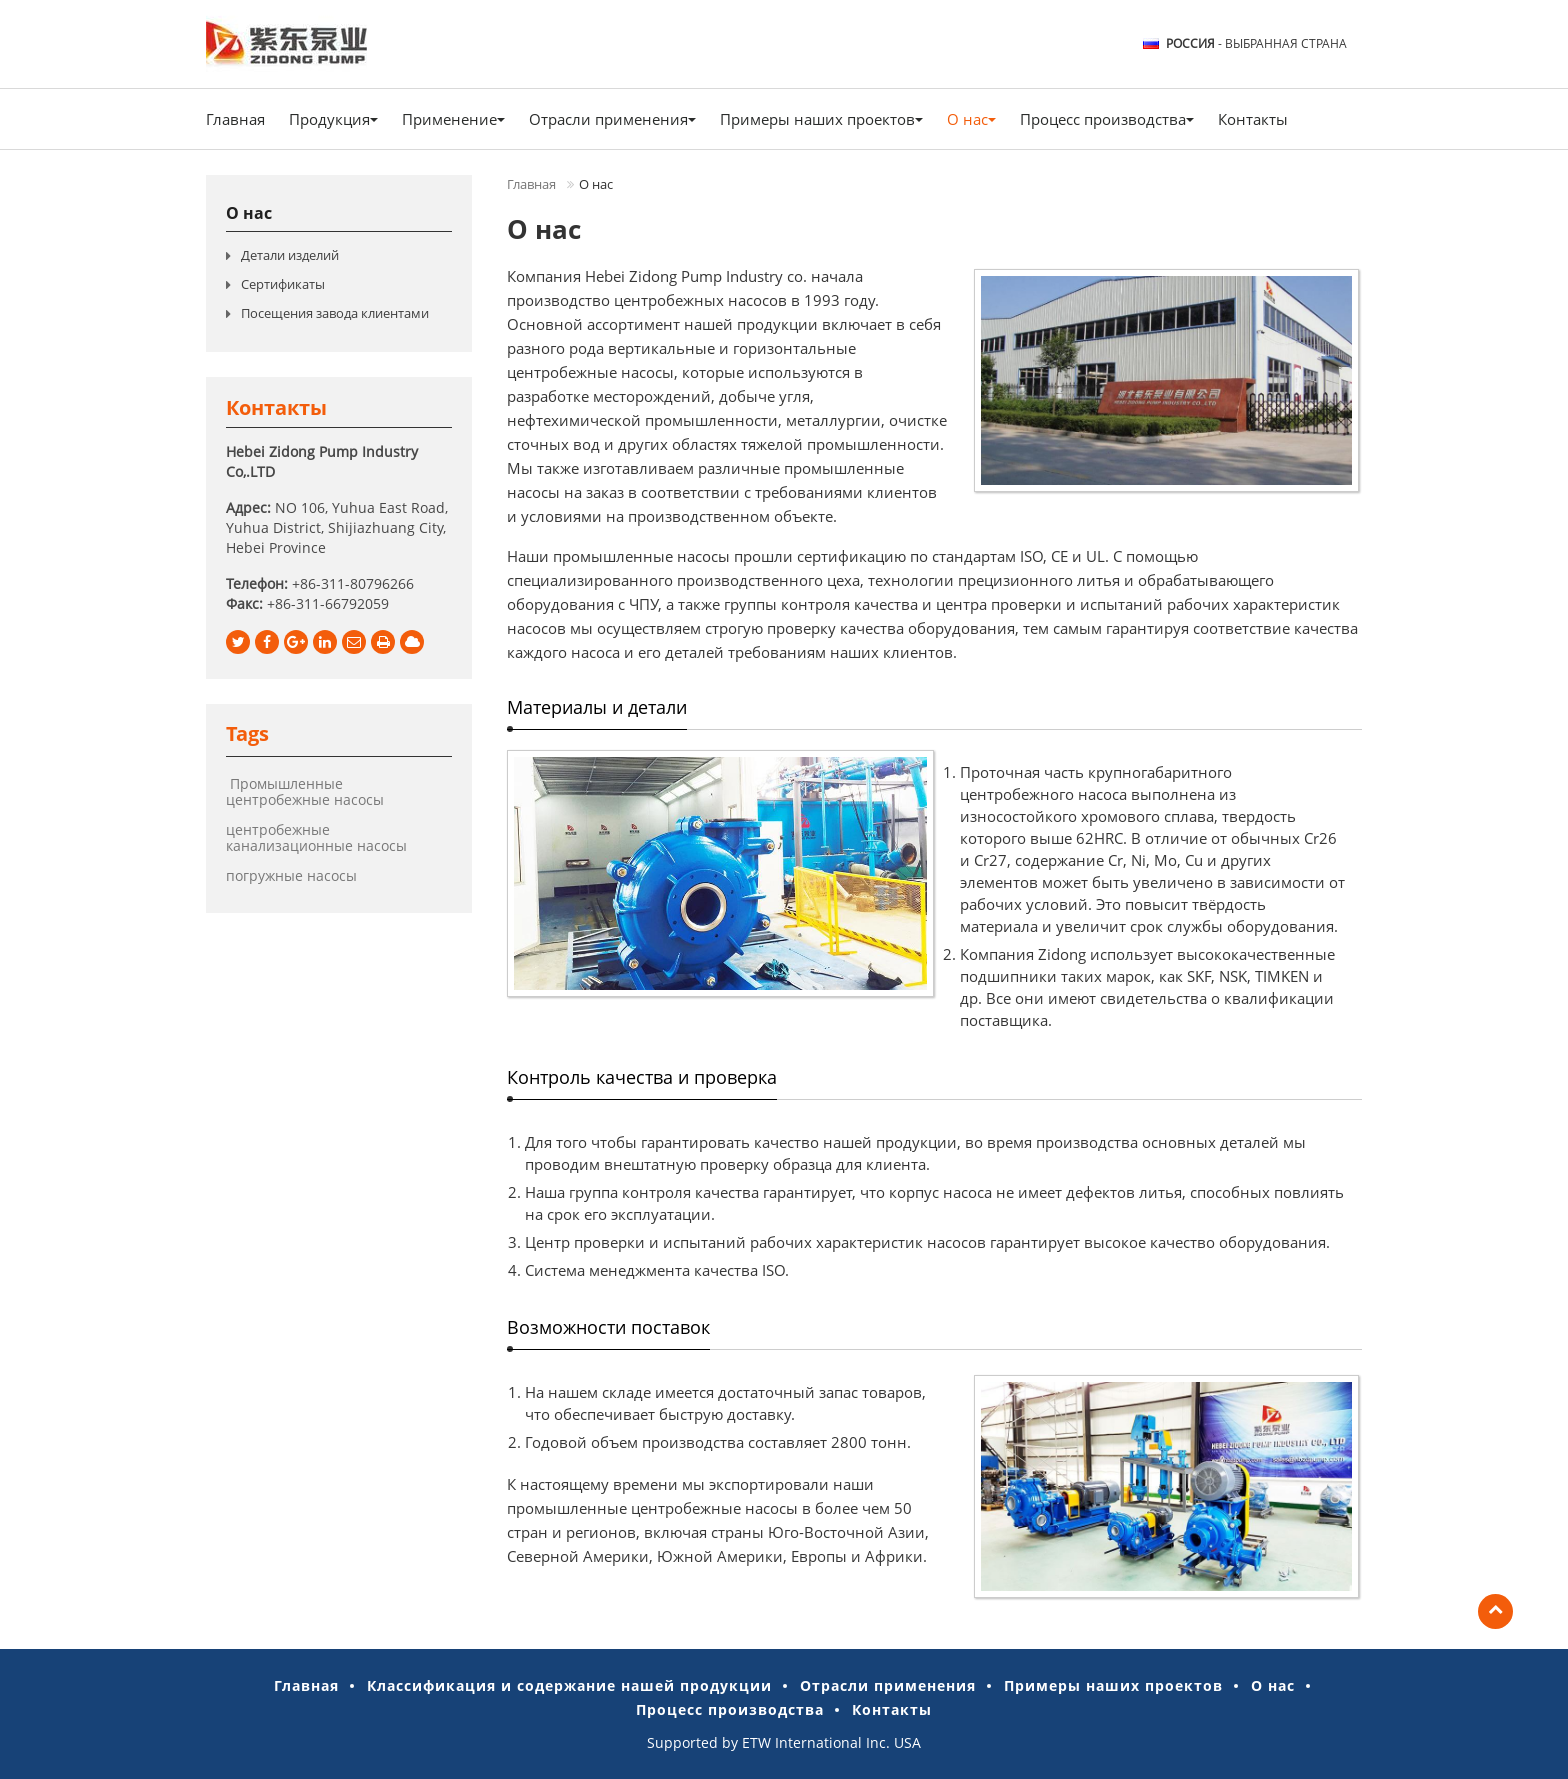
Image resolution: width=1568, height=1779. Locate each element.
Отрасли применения (888, 1685)
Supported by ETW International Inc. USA (784, 1742)
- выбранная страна (1256, 44)
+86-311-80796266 (353, 583)
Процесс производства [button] (1107, 119)
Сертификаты (283, 284)
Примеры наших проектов (1113, 1685)
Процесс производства (730, 1709)
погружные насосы (291, 875)
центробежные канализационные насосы (316, 837)
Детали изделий (290, 255)
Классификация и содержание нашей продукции (569, 1685)
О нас (249, 213)
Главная (235, 119)
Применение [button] (453, 119)
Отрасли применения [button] (612, 119)
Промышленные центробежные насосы (305, 791)
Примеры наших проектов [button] (821, 119)
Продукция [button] (333, 119)
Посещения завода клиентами (335, 313)
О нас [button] (971, 119)
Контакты (1253, 119)
